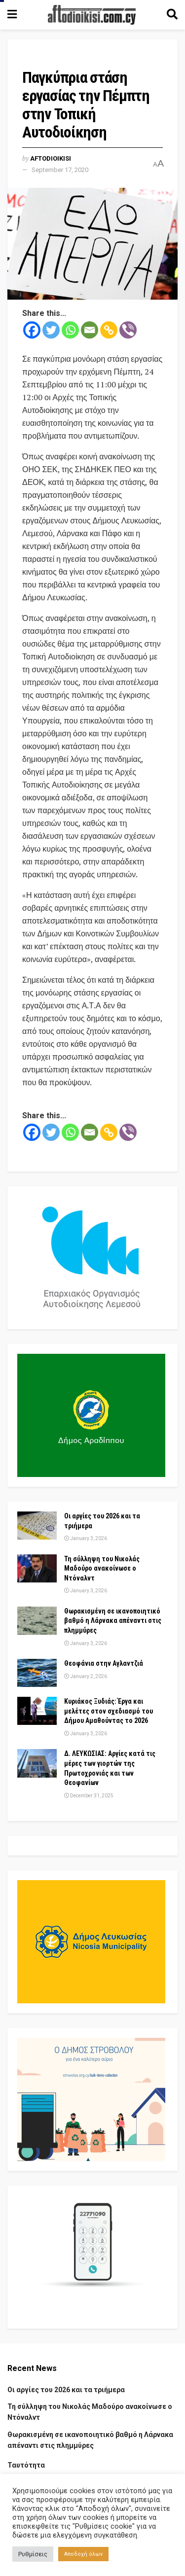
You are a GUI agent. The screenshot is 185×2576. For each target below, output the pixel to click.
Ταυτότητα (26, 2465)
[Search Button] (172, 15)
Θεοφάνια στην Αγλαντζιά (103, 1663)
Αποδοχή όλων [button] (83, 2554)
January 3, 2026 (85, 1538)
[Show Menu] (12, 15)
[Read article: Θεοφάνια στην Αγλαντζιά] (37, 1673)
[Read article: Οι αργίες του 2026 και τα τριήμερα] (37, 1525)
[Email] (89, 330)
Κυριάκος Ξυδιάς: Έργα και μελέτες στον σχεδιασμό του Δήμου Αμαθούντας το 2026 (108, 1710)
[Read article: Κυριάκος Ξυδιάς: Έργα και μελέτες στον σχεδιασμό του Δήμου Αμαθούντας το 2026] (37, 1711)
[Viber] (128, 330)
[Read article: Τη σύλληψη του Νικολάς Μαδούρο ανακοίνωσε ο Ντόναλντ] (37, 1568)
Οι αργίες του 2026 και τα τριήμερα (66, 2390)
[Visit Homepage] (92, 15)
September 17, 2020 (60, 169)
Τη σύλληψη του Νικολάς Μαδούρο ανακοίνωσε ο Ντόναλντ (102, 1568)
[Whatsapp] (70, 330)
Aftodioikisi (50, 158)
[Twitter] (51, 330)
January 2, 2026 (85, 1676)
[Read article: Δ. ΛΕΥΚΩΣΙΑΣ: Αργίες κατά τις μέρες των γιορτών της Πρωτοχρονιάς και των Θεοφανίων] (37, 1763)
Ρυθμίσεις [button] (32, 2554)
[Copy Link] (108, 330)
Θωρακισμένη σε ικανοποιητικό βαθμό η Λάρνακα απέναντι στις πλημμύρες (112, 1620)
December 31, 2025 (88, 1795)
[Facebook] (31, 330)
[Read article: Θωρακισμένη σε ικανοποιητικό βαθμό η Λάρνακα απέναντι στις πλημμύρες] (37, 1621)
